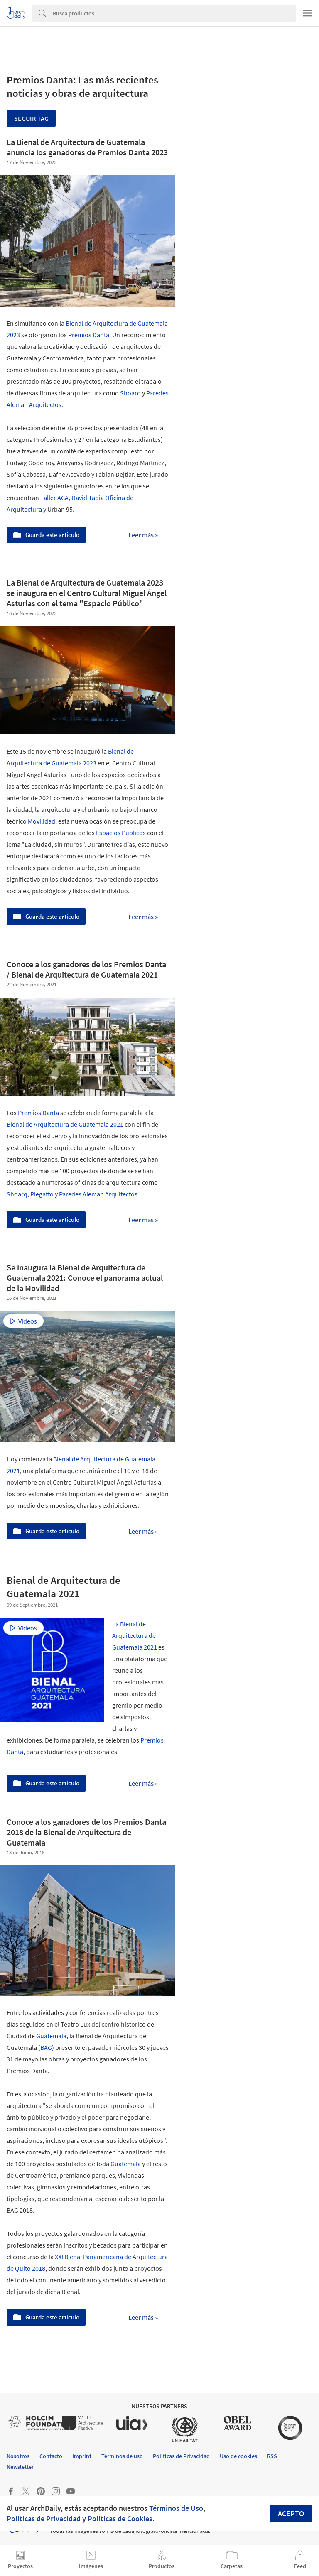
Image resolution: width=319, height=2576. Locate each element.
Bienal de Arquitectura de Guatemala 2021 (65, 1124)
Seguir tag (31, 118)
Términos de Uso (176, 2508)
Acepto (291, 2513)
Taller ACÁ (54, 497)
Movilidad (41, 821)
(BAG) (46, 2047)
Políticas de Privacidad (44, 2518)
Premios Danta (88, 335)
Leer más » (143, 535)
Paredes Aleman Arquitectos (98, 1194)
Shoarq (130, 393)
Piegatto (42, 1194)
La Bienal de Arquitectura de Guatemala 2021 (134, 1635)
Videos (23, 1321)
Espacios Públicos (121, 832)
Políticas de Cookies (120, 2518)
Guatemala (51, 2036)
